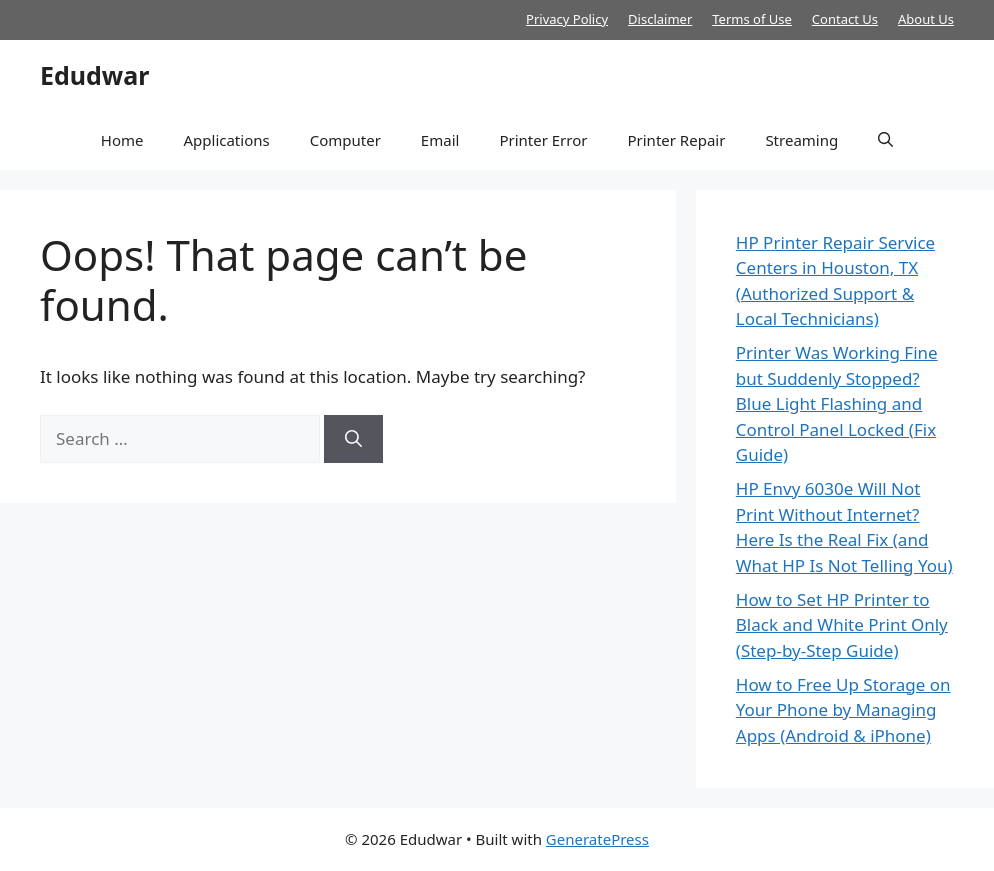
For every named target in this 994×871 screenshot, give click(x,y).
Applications (226, 140)
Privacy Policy (567, 19)
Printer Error (543, 140)
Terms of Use (752, 19)
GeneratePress (597, 839)
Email (440, 140)
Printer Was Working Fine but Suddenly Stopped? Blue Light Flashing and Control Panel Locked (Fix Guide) (837, 403)
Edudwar (94, 75)
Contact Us (845, 19)
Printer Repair (676, 140)
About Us (926, 19)
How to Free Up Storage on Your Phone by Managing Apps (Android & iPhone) (843, 710)
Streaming (801, 140)
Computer (345, 140)
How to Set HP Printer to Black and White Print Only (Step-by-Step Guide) (842, 625)
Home (122, 140)
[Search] (353, 439)
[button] (885, 140)
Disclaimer (660, 19)
